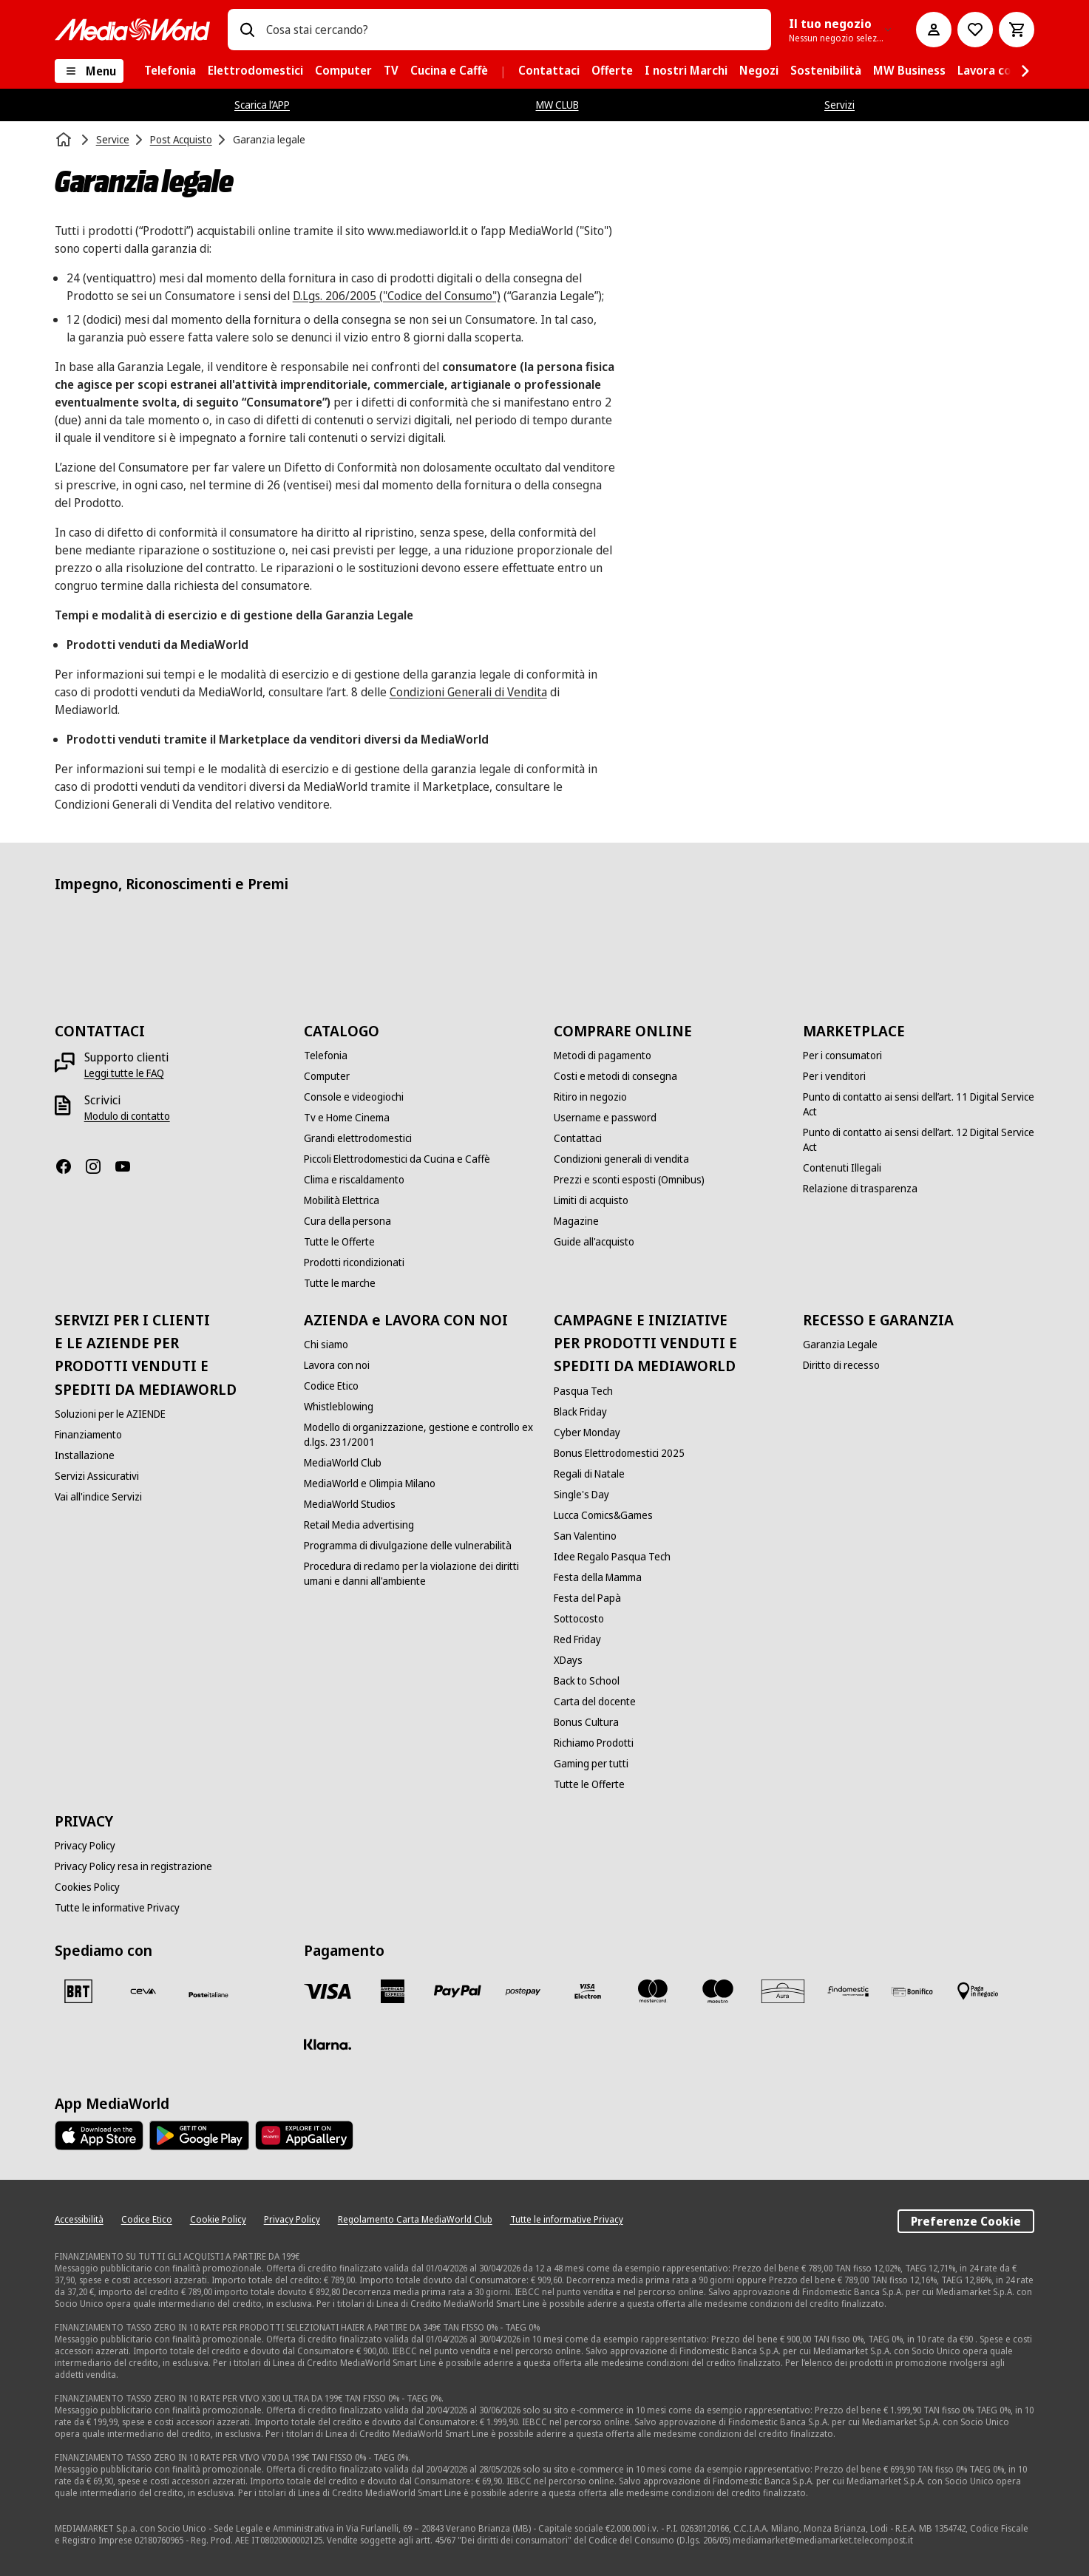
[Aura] (783, 1991)
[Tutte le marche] (340, 1283)
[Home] (65, 140)
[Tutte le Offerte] (339, 1241)
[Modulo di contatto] (127, 1116)
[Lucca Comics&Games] (603, 1515)
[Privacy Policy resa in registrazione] (133, 1866)
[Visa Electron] (587, 1991)
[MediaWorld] (132, 29)
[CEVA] (143, 1991)
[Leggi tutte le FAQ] (124, 1073)
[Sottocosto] (579, 1618)
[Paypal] (457, 1991)
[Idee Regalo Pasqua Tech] (612, 1556)
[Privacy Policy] (85, 1845)
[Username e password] (605, 1117)
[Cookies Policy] (87, 1887)
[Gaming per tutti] (591, 1763)
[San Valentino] (585, 1536)
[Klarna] (327, 2044)
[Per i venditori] (834, 1076)
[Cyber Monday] (587, 1432)
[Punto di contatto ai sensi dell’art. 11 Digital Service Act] (918, 1104)
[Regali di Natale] (589, 1474)
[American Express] (392, 1991)
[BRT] (78, 1991)
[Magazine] (576, 1221)
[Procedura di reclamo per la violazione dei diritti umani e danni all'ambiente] (419, 1573)
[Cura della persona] (347, 1221)
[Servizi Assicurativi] (97, 1476)
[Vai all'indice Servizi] (98, 1496)
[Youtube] (128, 1166)
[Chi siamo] (326, 1344)
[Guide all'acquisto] (594, 1241)
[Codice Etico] (331, 1386)
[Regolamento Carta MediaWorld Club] (415, 2220)
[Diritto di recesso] (841, 1365)
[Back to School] (587, 1680)
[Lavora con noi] (337, 1365)
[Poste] (208, 1994)
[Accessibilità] (79, 2220)
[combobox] (513, 29)
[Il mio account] (933, 29)
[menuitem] (170, 71)
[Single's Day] (581, 1494)
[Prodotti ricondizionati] (354, 1262)
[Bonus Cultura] (586, 1722)
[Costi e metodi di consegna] (615, 1076)
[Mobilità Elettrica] (341, 1200)
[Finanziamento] (88, 1434)
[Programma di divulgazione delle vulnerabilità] (408, 1545)
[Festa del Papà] (587, 1598)
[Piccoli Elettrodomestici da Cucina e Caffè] (397, 1159)
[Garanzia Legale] (840, 1344)
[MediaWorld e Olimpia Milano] (369, 1483)
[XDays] (568, 1660)
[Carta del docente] (595, 1701)
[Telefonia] (325, 1055)
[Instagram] (99, 1166)
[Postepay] (522, 1991)
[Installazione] (85, 1455)
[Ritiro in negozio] (590, 1097)
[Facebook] (69, 1166)
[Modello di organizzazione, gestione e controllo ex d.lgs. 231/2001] (419, 1435)
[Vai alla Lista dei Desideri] (975, 29)
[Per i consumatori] (842, 1055)
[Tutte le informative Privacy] (117, 1907)
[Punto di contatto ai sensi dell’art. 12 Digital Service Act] (918, 1140)
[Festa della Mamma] (598, 1577)
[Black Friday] (580, 1411)
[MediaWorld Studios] (350, 1504)
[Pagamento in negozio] (978, 1991)
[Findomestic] (848, 1991)
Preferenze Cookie (966, 2221)
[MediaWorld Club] (342, 1462)
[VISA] (327, 1991)
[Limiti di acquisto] (591, 1200)
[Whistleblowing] (338, 1406)
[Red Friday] (577, 1639)
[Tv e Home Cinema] (347, 1117)
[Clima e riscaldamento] (354, 1179)
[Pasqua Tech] (583, 1391)
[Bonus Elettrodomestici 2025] (619, 1453)
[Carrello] (1016, 29)
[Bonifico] (913, 1991)
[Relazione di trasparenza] (860, 1188)
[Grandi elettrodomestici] (358, 1138)
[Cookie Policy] (218, 2220)
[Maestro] (718, 1991)
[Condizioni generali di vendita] (621, 1159)
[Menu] (89, 71)
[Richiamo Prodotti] (594, 1743)
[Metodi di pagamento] (602, 1055)
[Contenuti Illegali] (842, 1167)
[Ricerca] (247, 29)
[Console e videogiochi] (354, 1097)
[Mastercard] (652, 1991)
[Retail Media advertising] (359, 1525)
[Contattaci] (578, 1138)
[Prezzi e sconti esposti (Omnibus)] (629, 1179)
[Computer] (327, 1076)
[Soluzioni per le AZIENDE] (110, 1414)
